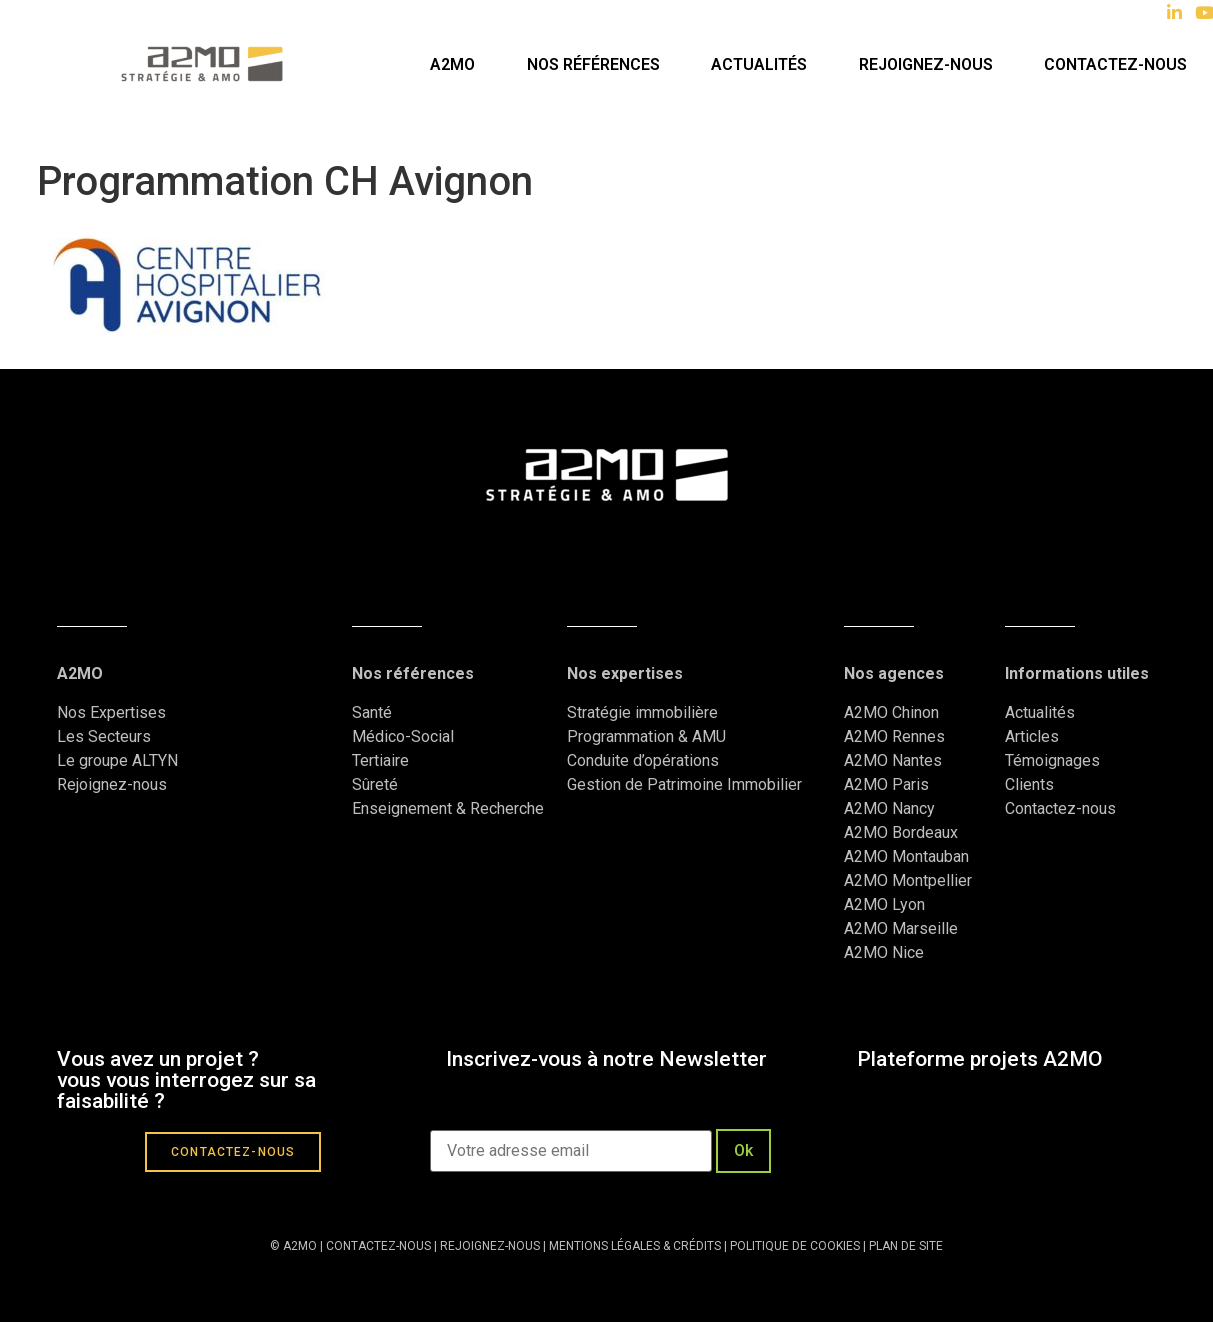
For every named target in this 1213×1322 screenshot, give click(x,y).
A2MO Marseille (901, 928)
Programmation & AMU (646, 736)
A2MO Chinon (891, 712)
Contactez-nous (1115, 64)
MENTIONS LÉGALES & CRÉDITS (635, 1246)
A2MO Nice (884, 952)
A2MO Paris (886, 784)
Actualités (759, 64)
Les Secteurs (104, 736)
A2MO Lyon (884, 904)
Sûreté (375, 784)
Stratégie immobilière (642, 712)
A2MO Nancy (889, 808)
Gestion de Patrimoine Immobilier (684, 784)
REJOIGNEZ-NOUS (488, 1246)
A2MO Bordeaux (901, 832)
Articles (1032, 736)
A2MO (452, 64)
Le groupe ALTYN (117, 760)
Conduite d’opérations (643, 760)
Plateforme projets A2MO (980, 1059)
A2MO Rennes (894, 736)
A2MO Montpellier (908, 880)
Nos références (593, 64)
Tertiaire (380, 760)
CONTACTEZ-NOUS (378, 1246)
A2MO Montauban (906, 856)
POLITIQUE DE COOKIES (795, 1246)
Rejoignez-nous (926, 64)
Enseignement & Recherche (448, 808)
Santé (372, 712)
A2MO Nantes (893, 760)
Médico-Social (403, 736)
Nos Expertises (111, 712)
